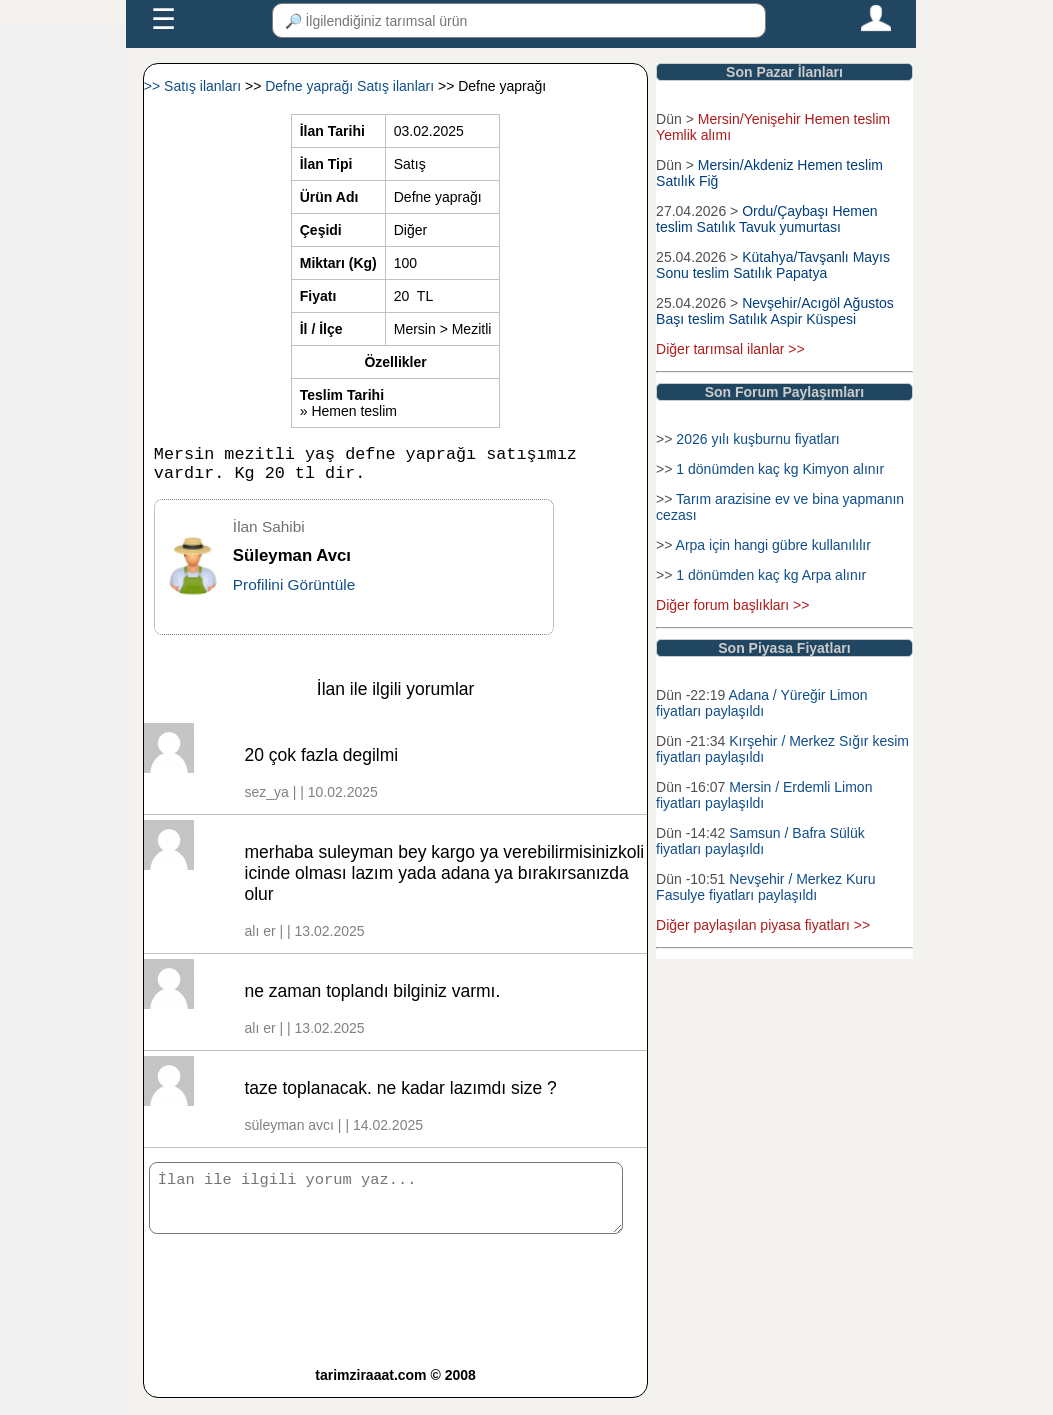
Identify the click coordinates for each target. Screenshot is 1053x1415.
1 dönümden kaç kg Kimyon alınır (780, 469)
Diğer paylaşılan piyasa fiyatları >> (763, 925)
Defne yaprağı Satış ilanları (351, 86)
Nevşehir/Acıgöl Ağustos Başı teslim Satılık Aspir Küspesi (777, 311)
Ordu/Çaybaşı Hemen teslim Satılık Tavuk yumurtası (766, 219)
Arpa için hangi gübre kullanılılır (773, 545)
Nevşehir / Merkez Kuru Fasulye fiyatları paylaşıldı (765, 887)
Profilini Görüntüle (294, 592)
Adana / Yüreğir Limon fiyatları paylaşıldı (761, 703)
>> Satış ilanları (194, 86)
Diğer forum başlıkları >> (732, 605)
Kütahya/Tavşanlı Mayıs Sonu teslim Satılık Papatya (773, 265)
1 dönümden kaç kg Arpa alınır (771, 575)
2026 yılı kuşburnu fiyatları (757, 439)
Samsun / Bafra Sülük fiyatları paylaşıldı (760, 841)
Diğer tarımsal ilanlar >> (730, 349)
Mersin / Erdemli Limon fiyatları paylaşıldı (764, 795)
